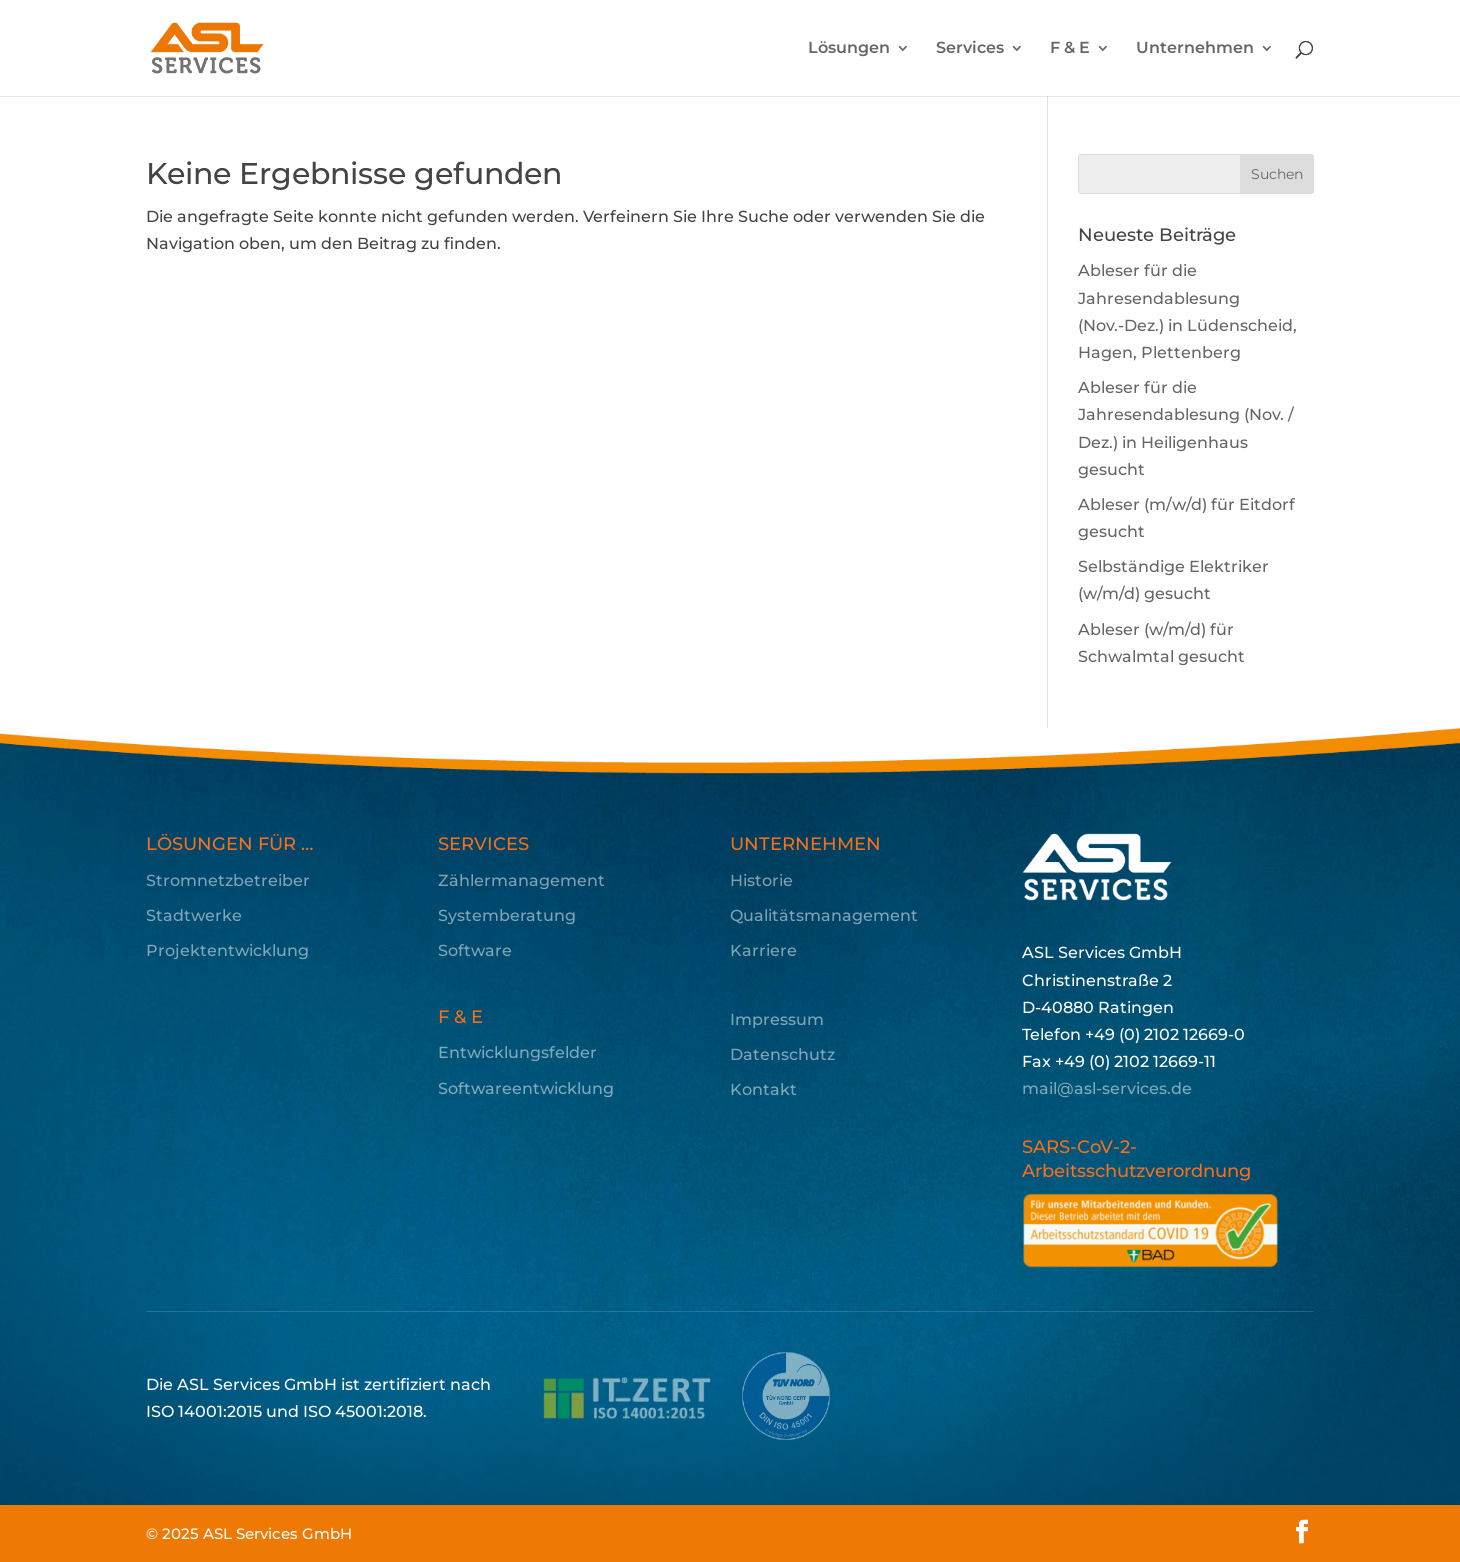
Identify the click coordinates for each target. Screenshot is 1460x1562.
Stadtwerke (194, 915)
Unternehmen (1195, 49)
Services (970, 49)
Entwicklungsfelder (517, 1052)
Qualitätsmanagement (824, 915)
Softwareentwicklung (526, 1088)
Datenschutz (782, 1054)
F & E (1070, 49)
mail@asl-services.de (1107, 1088)
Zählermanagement (521, 880)
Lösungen (849, 49)
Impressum (777, 1019)
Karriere (763, 950)
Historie (761, 880)
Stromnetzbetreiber (228, 880)
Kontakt (763, 1089)
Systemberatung (507, 915)
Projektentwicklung (227, 950)
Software (475, 950)
